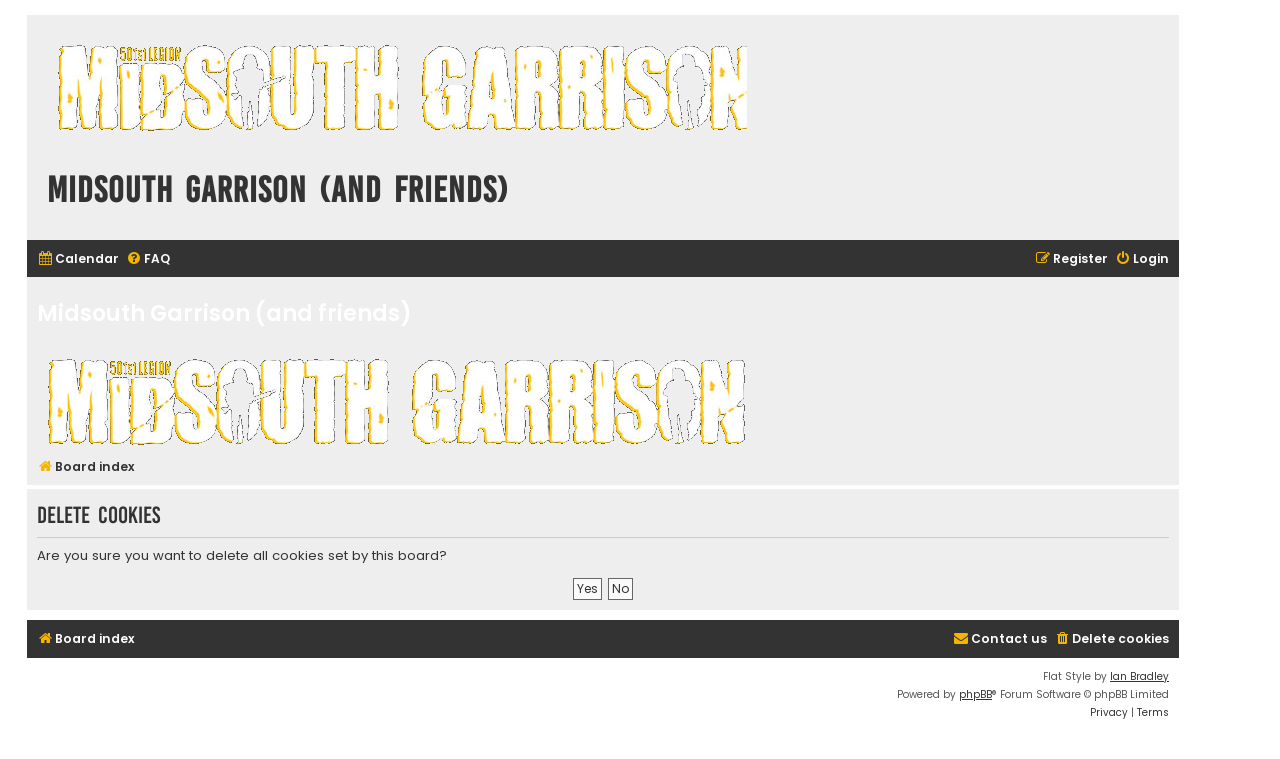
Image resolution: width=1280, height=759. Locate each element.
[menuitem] (78, 259)
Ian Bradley (1139, 676)
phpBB (975, 694)
